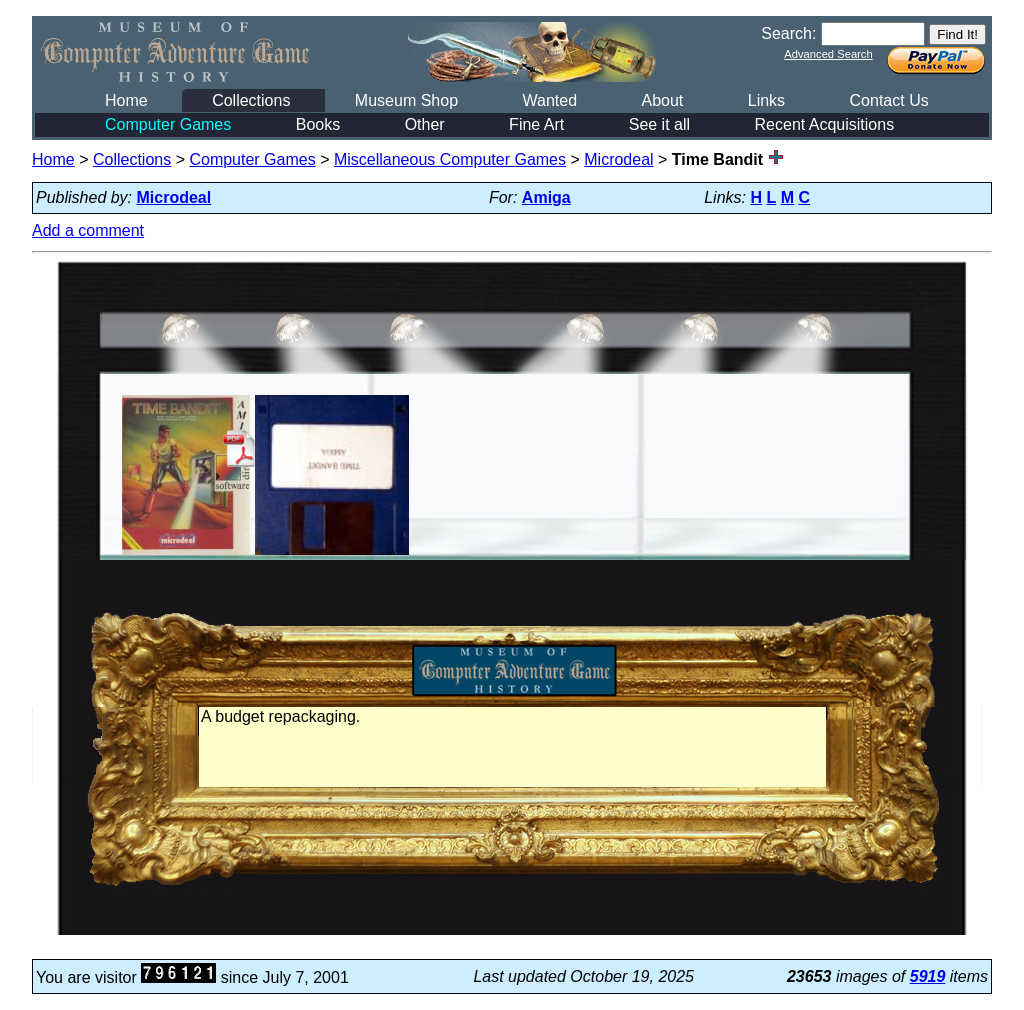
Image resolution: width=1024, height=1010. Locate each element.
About (662, 100)
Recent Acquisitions (825, 124)
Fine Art (536, 124)
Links (766, 100)
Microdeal (618, 159)
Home (126, 100)
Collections (251, 100)
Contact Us (889, 100)
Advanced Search (828, 54)
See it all (659, 124)
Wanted (549, 100)
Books (318, 124)
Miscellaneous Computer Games (450, 159)
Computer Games (168, 124)
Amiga (546, 197)
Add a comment (88, 230)
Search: (788, 33)
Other (425, 124)
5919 (928, 976)
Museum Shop (406, 100)
